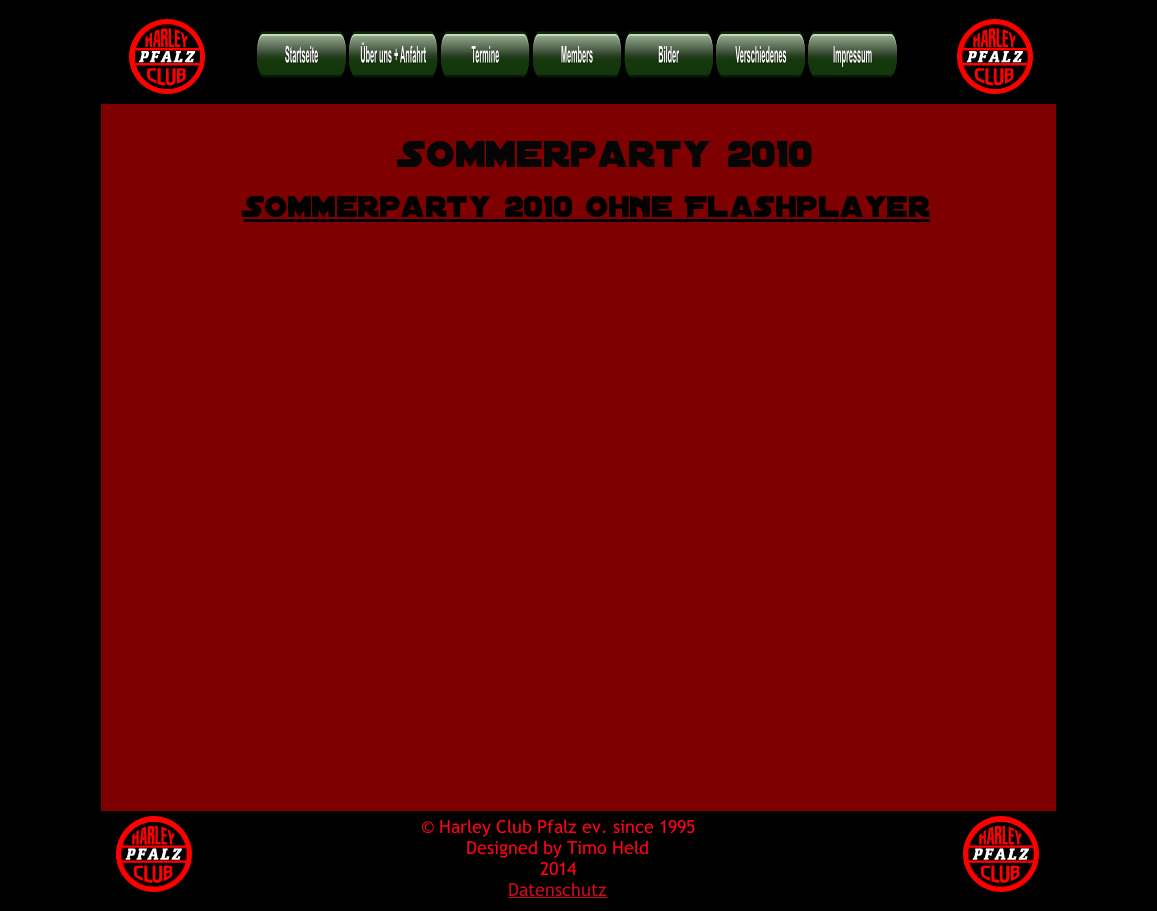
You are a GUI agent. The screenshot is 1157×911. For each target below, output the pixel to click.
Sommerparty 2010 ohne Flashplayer (587, 202)
